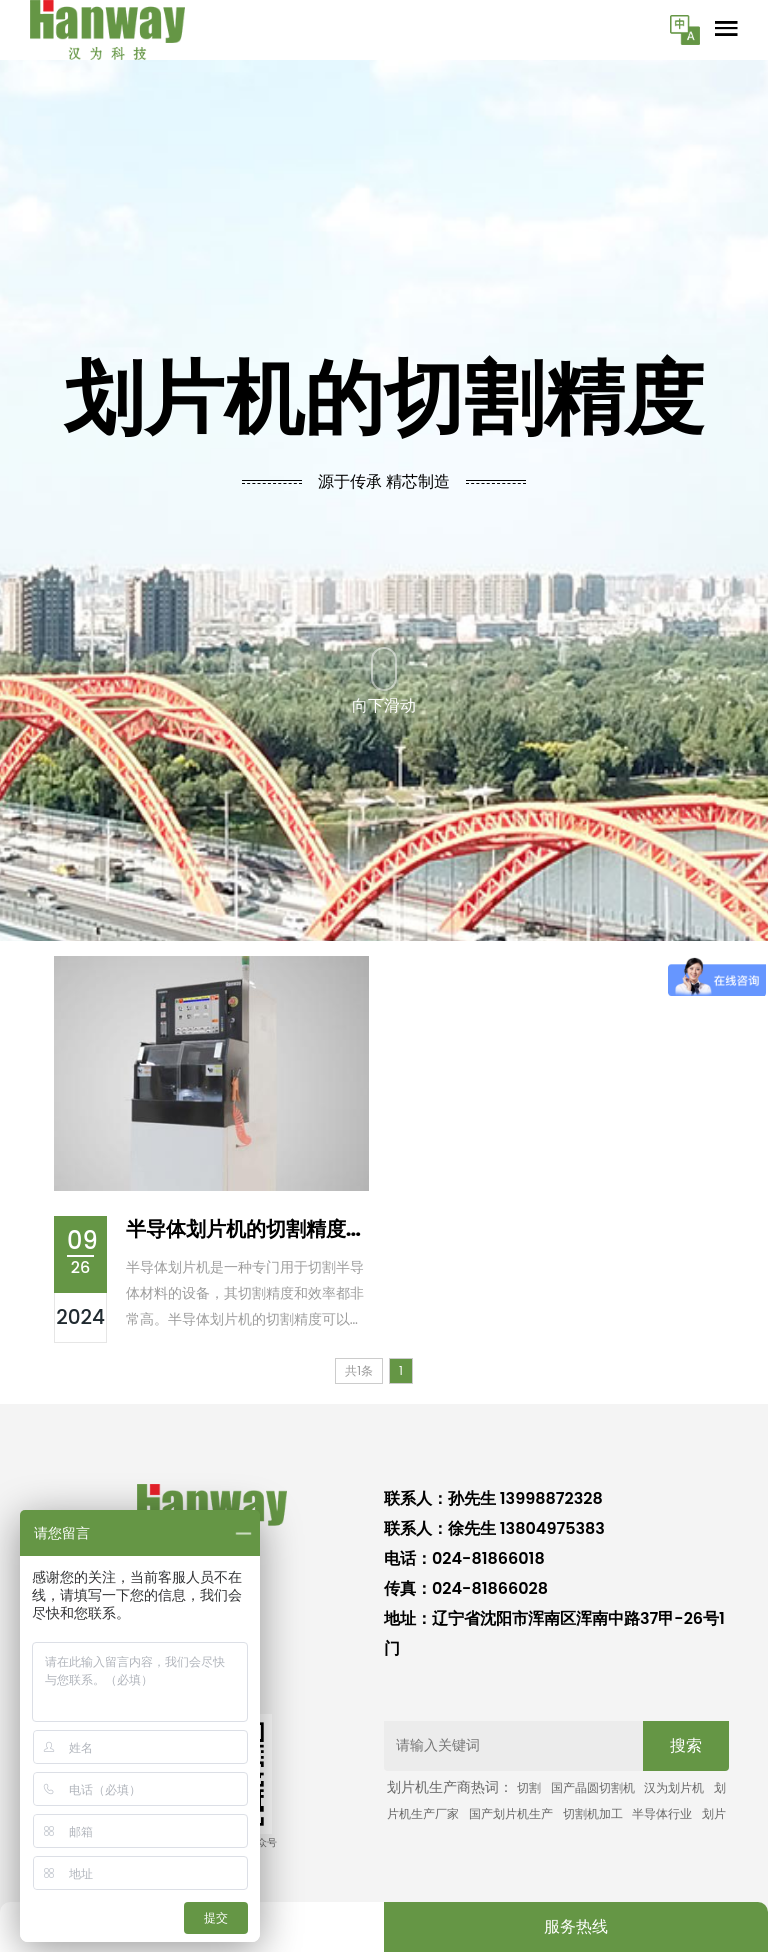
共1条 (359, 1370)
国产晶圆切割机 (593, 1787)
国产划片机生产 (511, 1813)
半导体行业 (662, 1813)
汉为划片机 (674, 1787)
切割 (529, 1787)
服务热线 (576, 1926)
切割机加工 (593, 1813)
